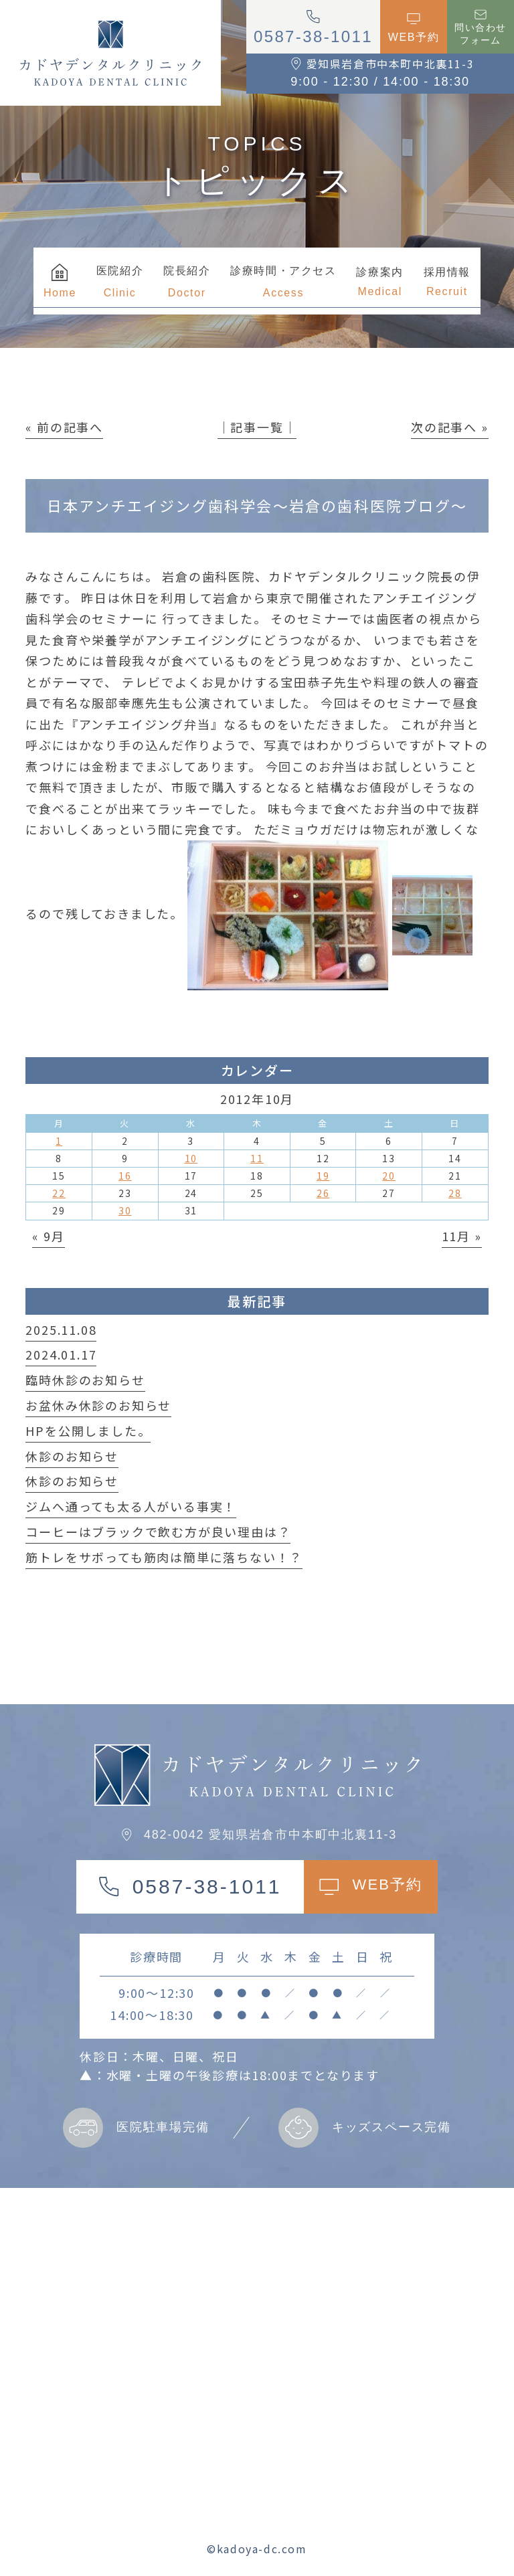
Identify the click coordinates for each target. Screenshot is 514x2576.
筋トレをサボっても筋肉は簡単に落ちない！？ (164, 1557)
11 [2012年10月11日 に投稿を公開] (257, 1158)
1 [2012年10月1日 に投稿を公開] (59, 1140)
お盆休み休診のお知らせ (98, 1405)
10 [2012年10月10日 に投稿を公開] (191, 1158)
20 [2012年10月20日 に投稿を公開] (389, 1175)
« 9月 (48, 1236)
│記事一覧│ (257, 427)
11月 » (462, 1236)
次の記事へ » (450, 427)
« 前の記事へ (64, 427)
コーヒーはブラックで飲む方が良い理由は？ (157, 1531)
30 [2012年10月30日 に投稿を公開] (125, 1210)
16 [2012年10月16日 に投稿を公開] (125, 1175)
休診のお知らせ (71, 1456)
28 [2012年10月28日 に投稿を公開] (455, 1193)
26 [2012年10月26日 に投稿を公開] (323, 1193)
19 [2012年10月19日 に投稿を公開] (323, 1175)
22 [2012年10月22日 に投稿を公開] (59, 1193)
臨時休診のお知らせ (85, 1379)
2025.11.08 (60, 1329)
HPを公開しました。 (88, 1430)
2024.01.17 (60, 1354)
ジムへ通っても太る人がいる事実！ (130, 1506)
